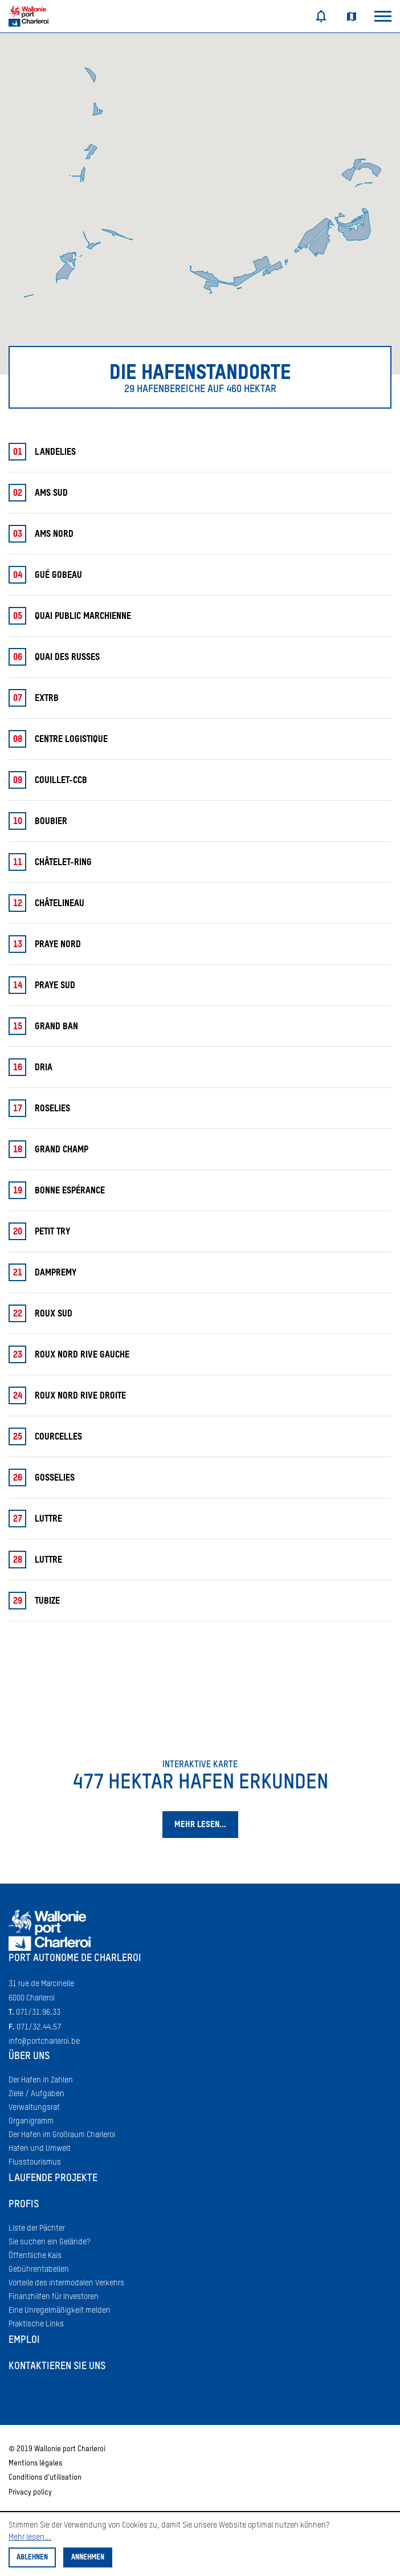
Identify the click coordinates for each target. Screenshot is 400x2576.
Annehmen (87, 2557)
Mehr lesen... (30, 2537)
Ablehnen (32, 2557)
